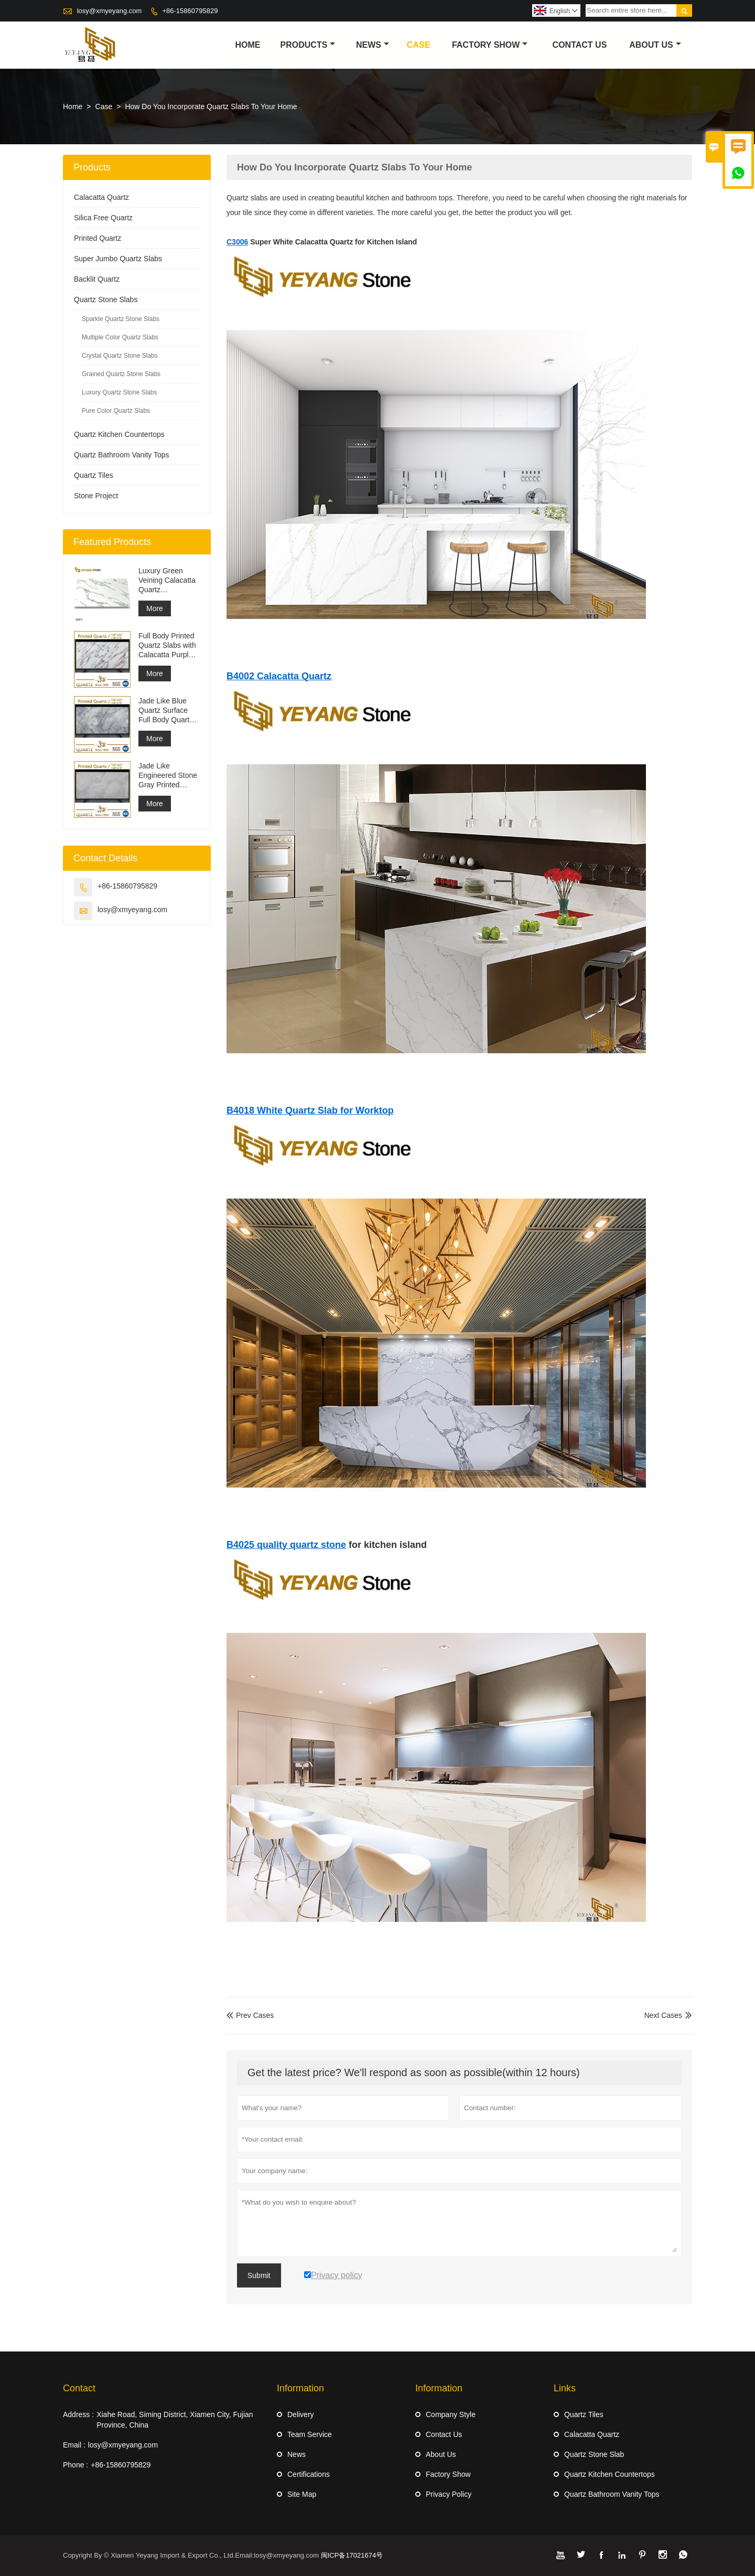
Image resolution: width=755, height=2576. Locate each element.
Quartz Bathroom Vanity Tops (121, 455)
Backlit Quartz (97, 279)
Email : (74, 2445)
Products (308, 44)
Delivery (300, 2414)
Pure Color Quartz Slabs (116, 410)
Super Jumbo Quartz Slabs (118, 258)
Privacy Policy (448, 2494)
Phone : (75, 2465)
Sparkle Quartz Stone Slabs (120, 319)
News (372, 44)
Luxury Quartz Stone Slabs (119, 392)
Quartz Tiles (93, 475)
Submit (259, 2275)
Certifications (308, 2474)
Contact (79, 2388)
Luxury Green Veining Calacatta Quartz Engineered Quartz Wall (167, 580)
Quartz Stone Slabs (105, 299)
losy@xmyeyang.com (109, 11)
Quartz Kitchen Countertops (119, 434)
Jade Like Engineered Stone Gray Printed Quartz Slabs (167, 775)
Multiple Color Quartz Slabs (120, 337)
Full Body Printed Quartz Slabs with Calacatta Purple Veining (167, 645)
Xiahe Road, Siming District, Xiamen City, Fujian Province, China (174, 2419)
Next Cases (663, 2015)
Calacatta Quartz (101, 197)
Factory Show (490, 44)
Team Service (309, 2434)
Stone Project (96, 495)
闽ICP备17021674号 (352, 2555)
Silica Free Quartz (103, 217)
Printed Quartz (97, 238)
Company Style (451, 2414)
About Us (655, 44)
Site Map (301, 2494)
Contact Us (580, 44)
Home (247, 44)
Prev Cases (250, 2015)
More (154, 608)
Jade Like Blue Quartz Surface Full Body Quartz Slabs (165, 710)
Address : (78, 2414)
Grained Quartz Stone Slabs (121, 374)
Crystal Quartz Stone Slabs (120, 355)
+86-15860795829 (190, 11)
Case (418, 44)
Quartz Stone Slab (594, 2454)
